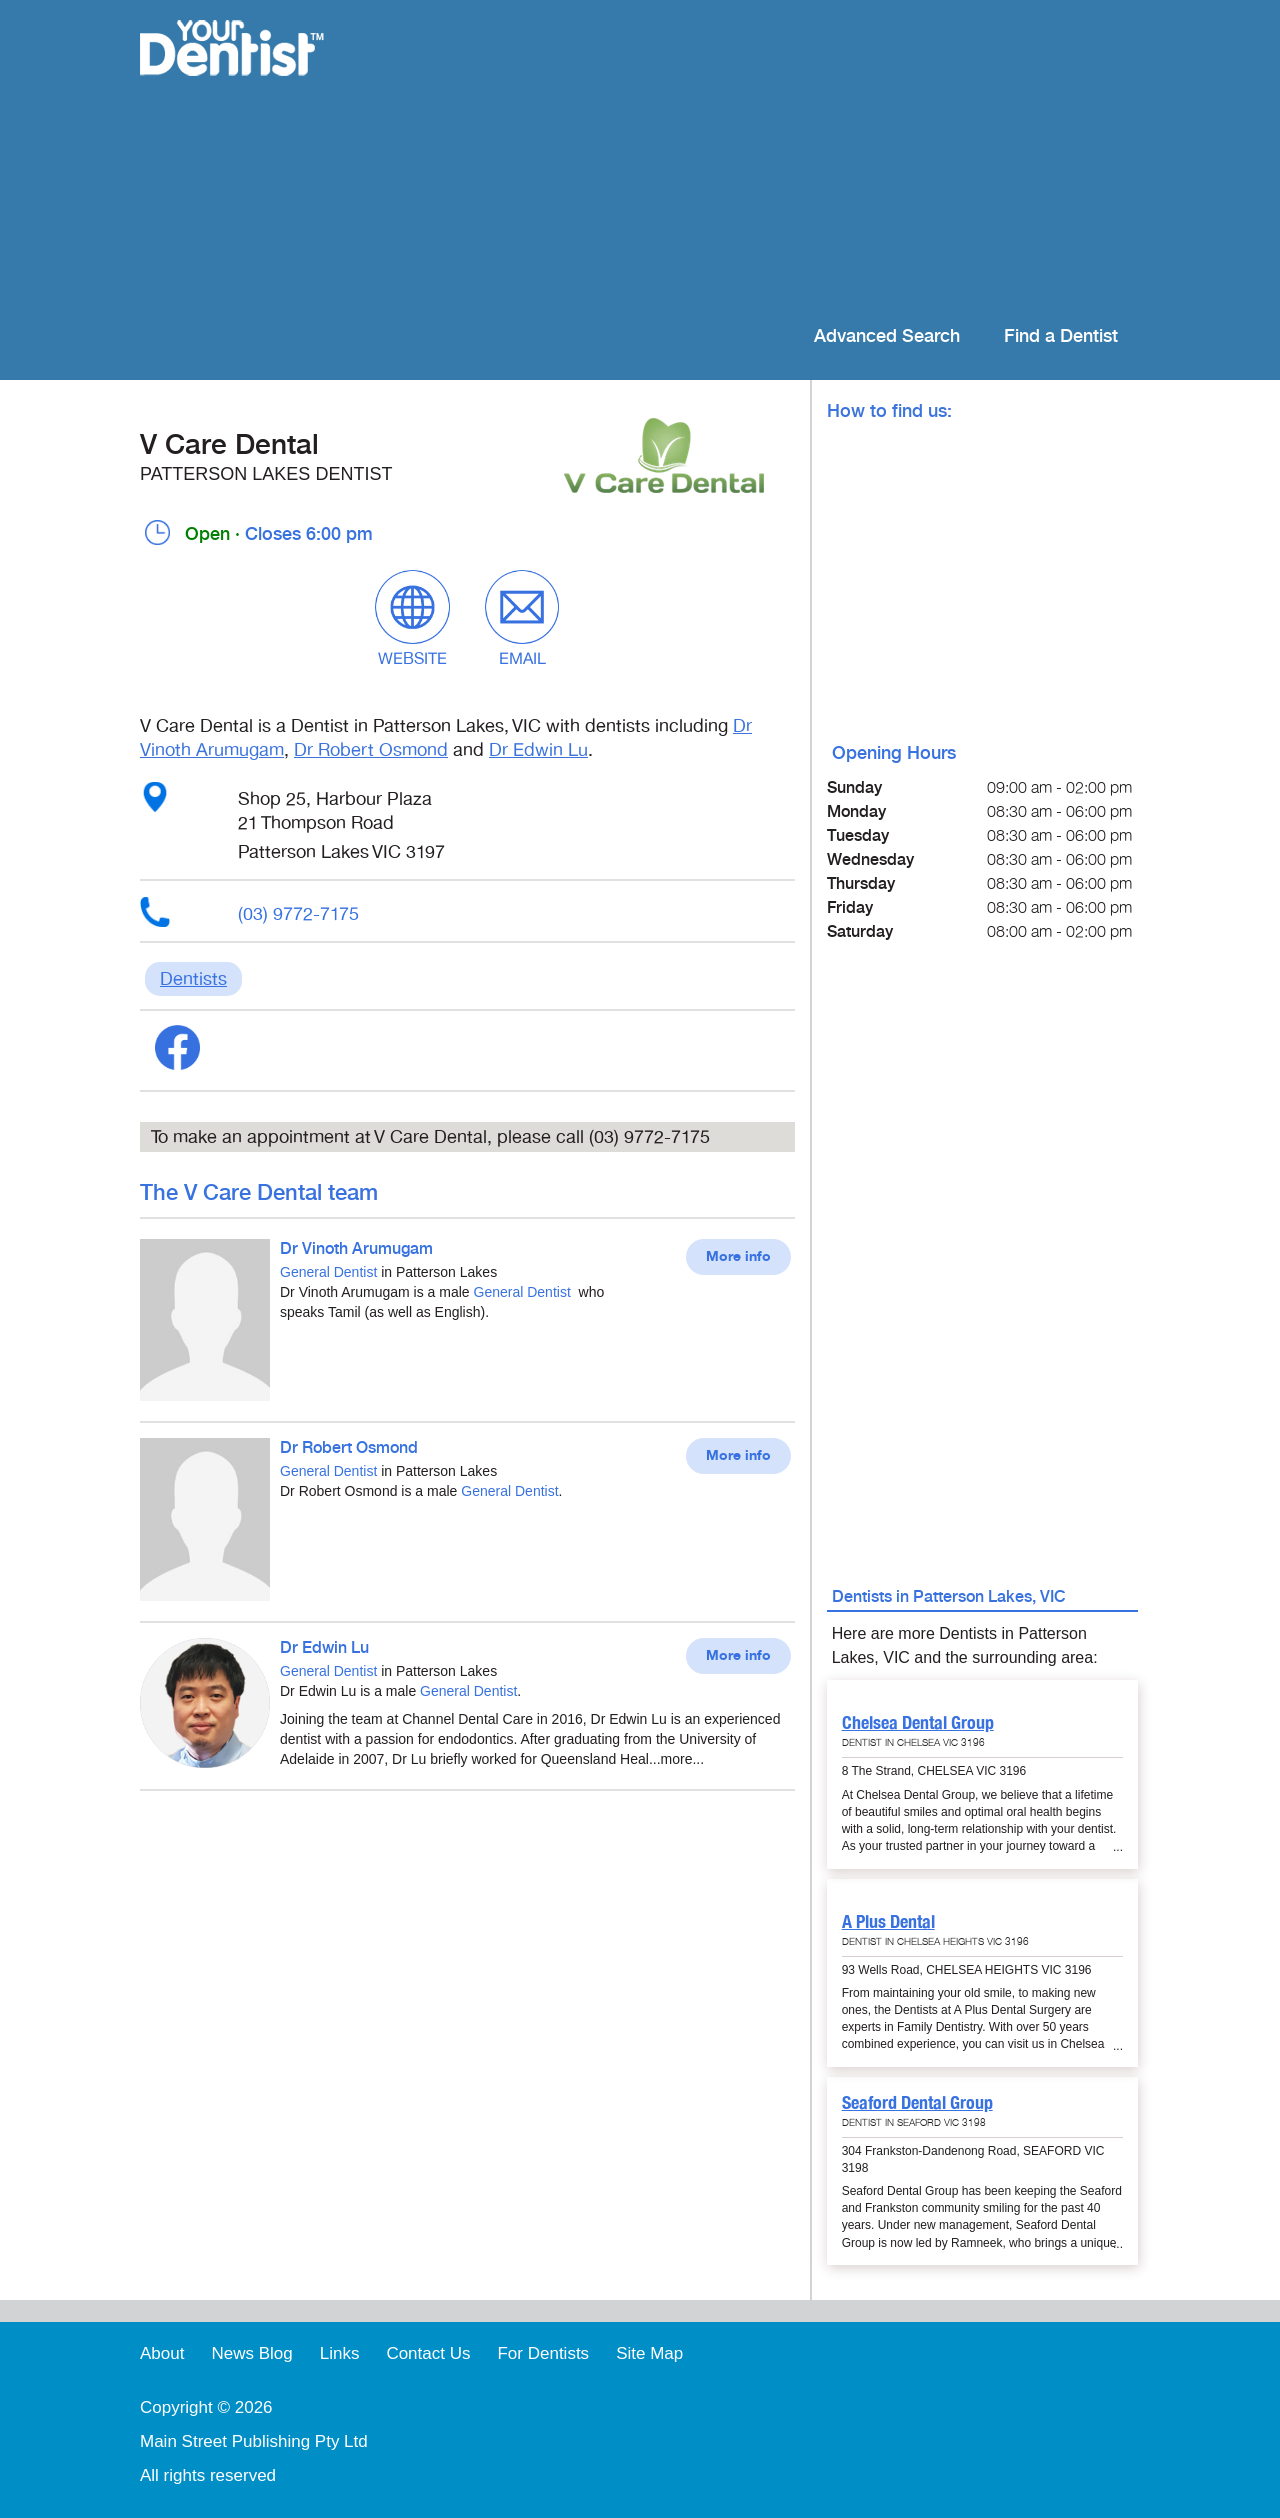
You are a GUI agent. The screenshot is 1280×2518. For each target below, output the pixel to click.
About (162, 2353)
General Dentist (328, 1272)
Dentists (193, 979)
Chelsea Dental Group (918, 1722)
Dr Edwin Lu (538, 750)
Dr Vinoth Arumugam (356, 1249)
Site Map (649, 2353)
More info (738, 1257)
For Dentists (543, 2353)
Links (340, 2353)
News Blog (251, 2353)
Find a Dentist (1061, 336)
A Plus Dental (888, 1921)
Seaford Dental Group (917, 2102)
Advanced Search (887, 336)
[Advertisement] (769, 160)
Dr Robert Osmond (371, 750)
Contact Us (428, 2353)
